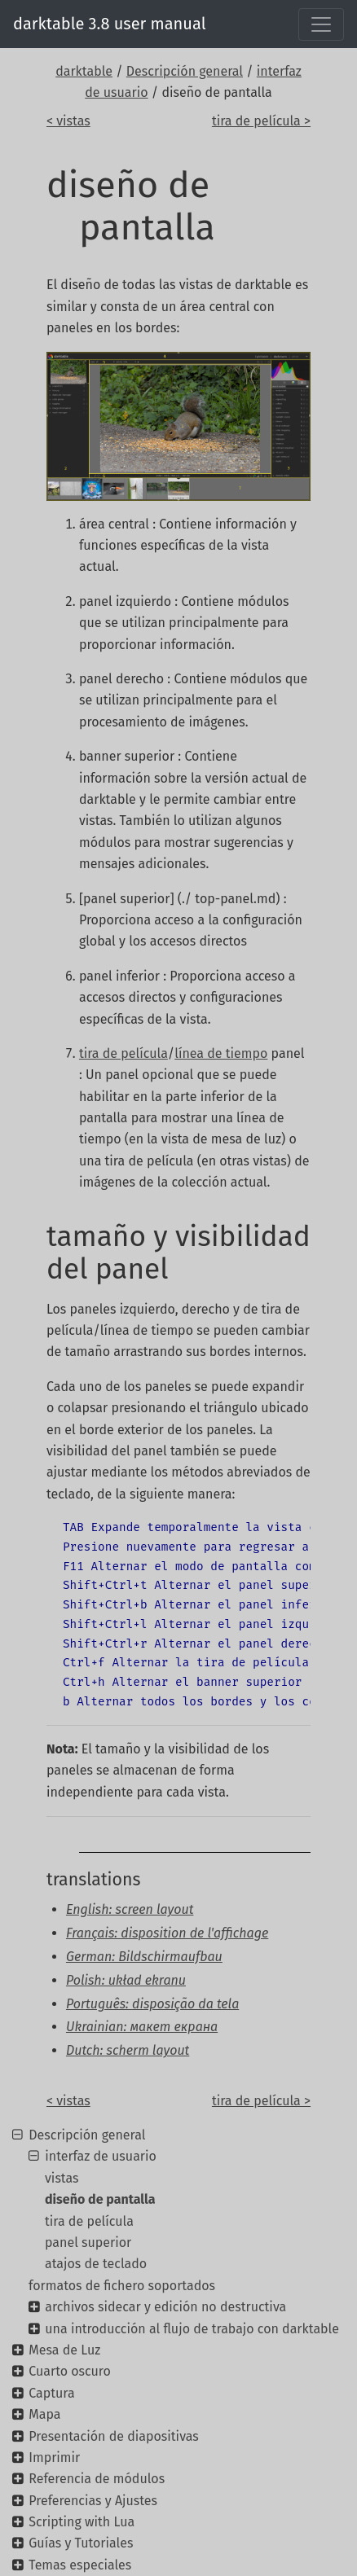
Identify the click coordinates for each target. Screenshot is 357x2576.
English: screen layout (129, 1909)
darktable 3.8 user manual (109, 23)
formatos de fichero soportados (122, 2285)
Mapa (44, 2414)
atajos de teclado (96, 2263)
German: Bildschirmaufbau (144, 1956)
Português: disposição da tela (152, 2004)
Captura (51, 2393)
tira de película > (261, 121)
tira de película (123, 1053)
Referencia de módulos (97, 2478)
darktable (83, 71)
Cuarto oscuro (70, 2371)
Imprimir (54, 2457)
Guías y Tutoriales (81, 2543)
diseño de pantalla (100, 2199)
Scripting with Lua (81, 2522)
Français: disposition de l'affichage (167, 1933)
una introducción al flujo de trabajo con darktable (192, 2329)
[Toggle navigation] (321, 24)
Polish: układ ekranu (126, 1980)
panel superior (88, 2242)
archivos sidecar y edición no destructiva (165, 2307)
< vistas (68, 121)
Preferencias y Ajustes (93, 2500)
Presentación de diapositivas (114, 2436)
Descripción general (184, 71)
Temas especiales (80, 2565)
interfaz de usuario (100, 2156)
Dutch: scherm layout (127, 2050)
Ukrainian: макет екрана (142, 2026)
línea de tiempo (220, 1053)
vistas (62, 2178)
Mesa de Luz (64, 2350)
